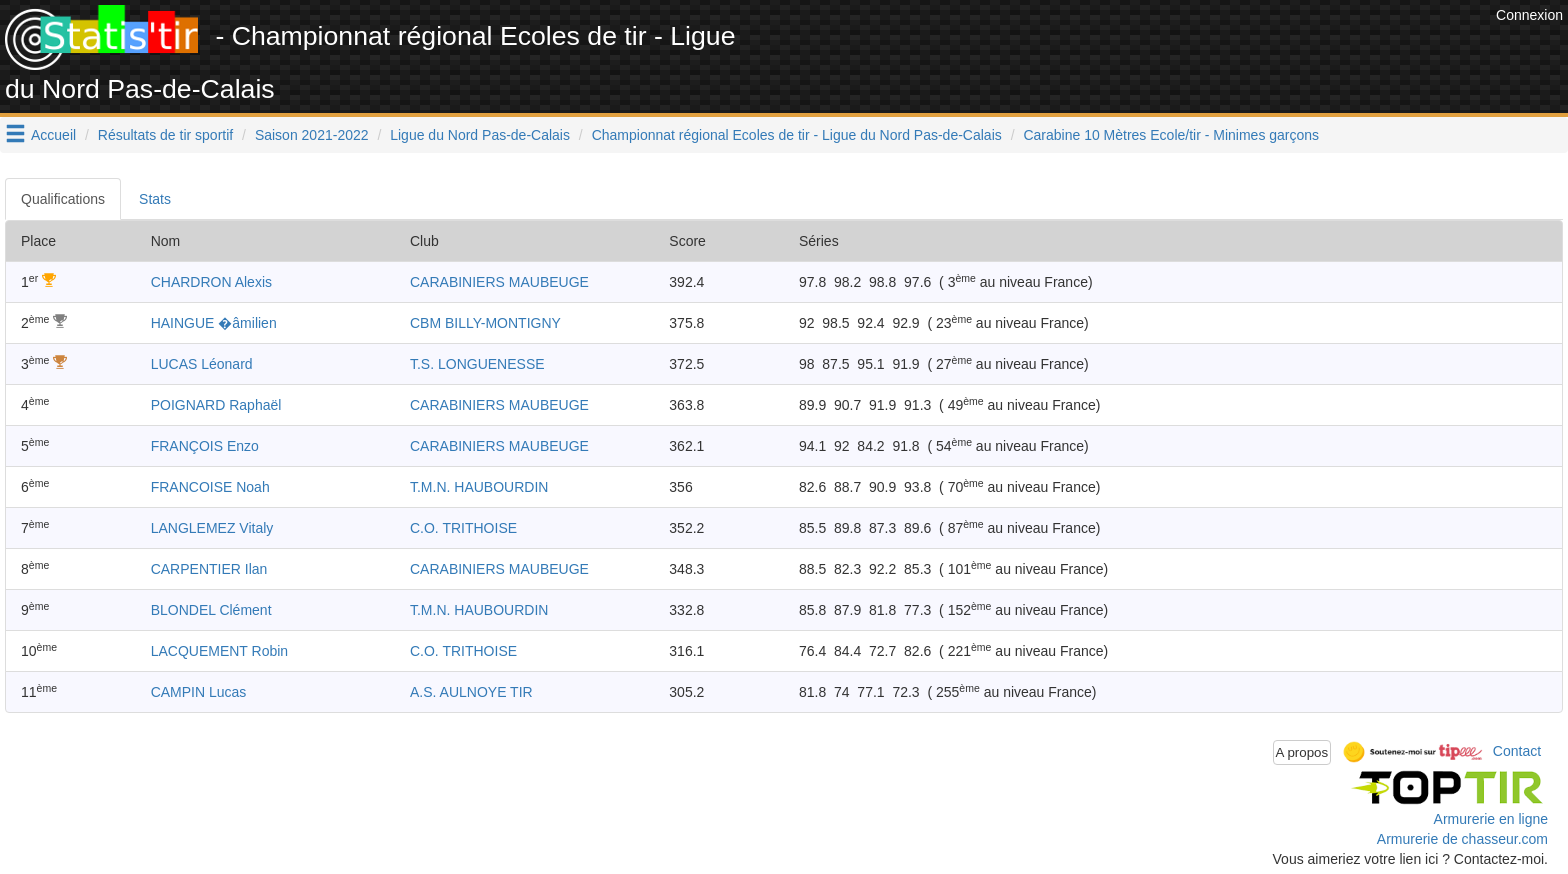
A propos (1302, 752)
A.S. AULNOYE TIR (471, 692)
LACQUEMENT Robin (219, 651)
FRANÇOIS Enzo (205, 446)
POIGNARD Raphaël (216, 405)
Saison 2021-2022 (312, 135)
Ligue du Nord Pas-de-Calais (480, 135)
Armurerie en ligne (1491, 819)
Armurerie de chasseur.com (1462, 839)
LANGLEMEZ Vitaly (212, 528)
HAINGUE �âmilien (214, 323)
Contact (1517, 751)
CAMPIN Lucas (199, 692)
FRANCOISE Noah (210, 487)
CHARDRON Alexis (211, 282)
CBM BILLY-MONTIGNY (485, 323)
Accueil (53, 135)
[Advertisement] (1127, 50)
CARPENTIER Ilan (209, 569)
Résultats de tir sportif (165, 135)
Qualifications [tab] (63, 199)
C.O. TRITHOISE (463, 528)
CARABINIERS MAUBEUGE (499, 282)
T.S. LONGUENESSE (477, 364)
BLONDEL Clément (211, 610)
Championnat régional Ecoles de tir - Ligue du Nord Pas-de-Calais (797, 135)
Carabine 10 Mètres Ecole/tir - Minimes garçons (1171, 135)
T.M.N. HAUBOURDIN (479, 487)
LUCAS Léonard (202, 364)
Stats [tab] (155, 199)
